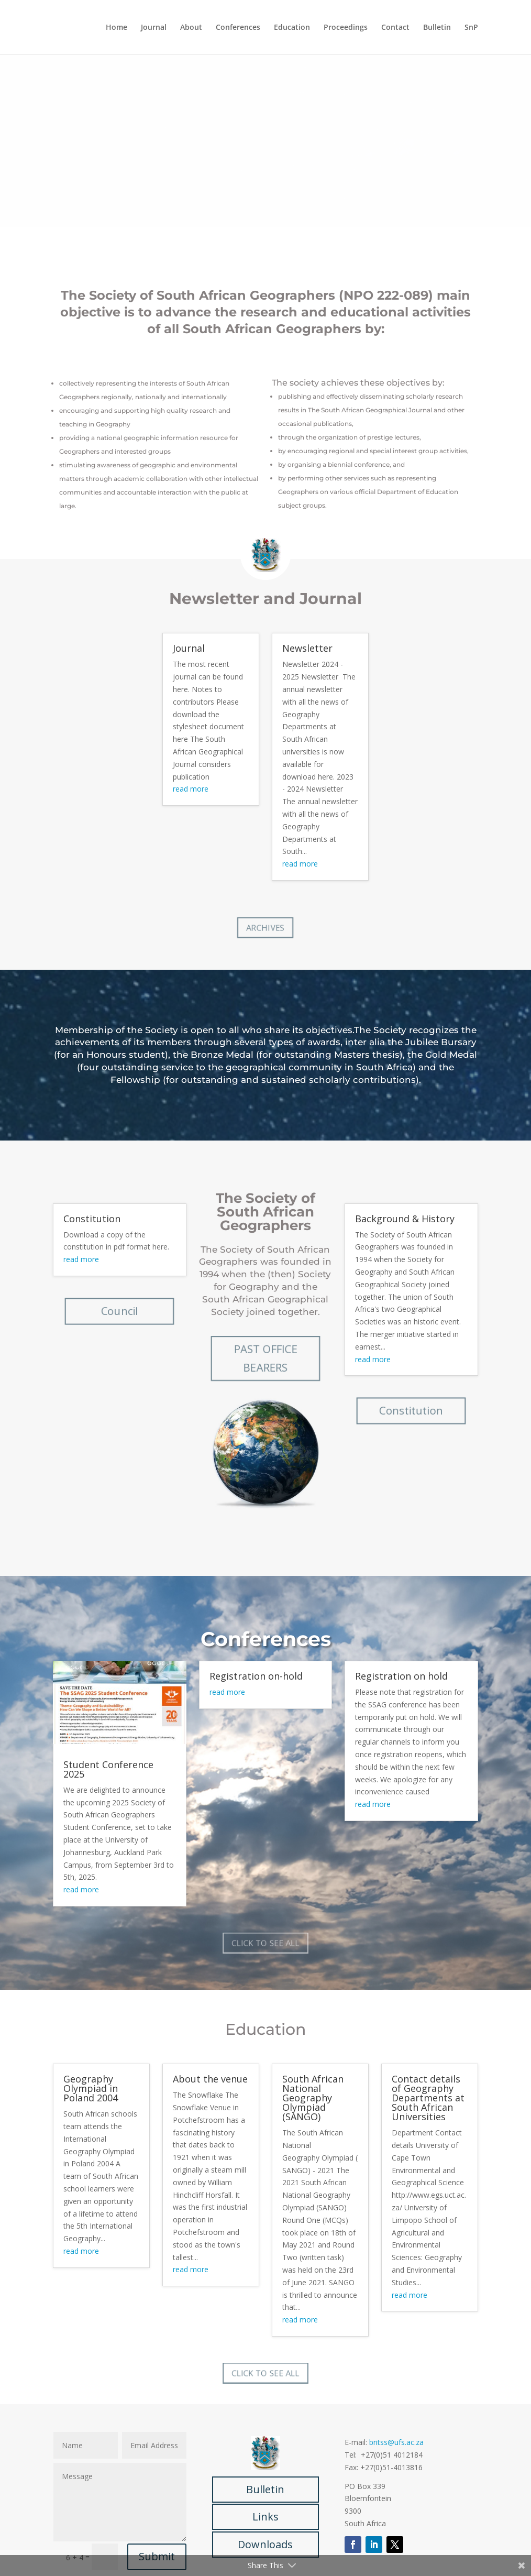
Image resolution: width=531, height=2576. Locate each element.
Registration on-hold (256, 1676)
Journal (154, 28)
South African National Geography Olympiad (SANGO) (313, 2098)
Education (292, 28)
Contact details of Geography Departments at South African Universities (428, 2098)
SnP (471, 28)
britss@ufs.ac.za (396, 2442)
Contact (395, 28)
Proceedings (346, 28)
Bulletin (437, 28)
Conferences (238, 28)
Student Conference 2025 (108, 1769)
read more (190, 789)
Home (116, 28)
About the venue (210, 2079)
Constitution (91, 1218)
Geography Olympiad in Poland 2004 (90, 2088)
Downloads (265, 2544)
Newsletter (307, 648)
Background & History (405, 1218)
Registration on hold (401, 1676)
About (191, 28)
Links (265, 2516)
